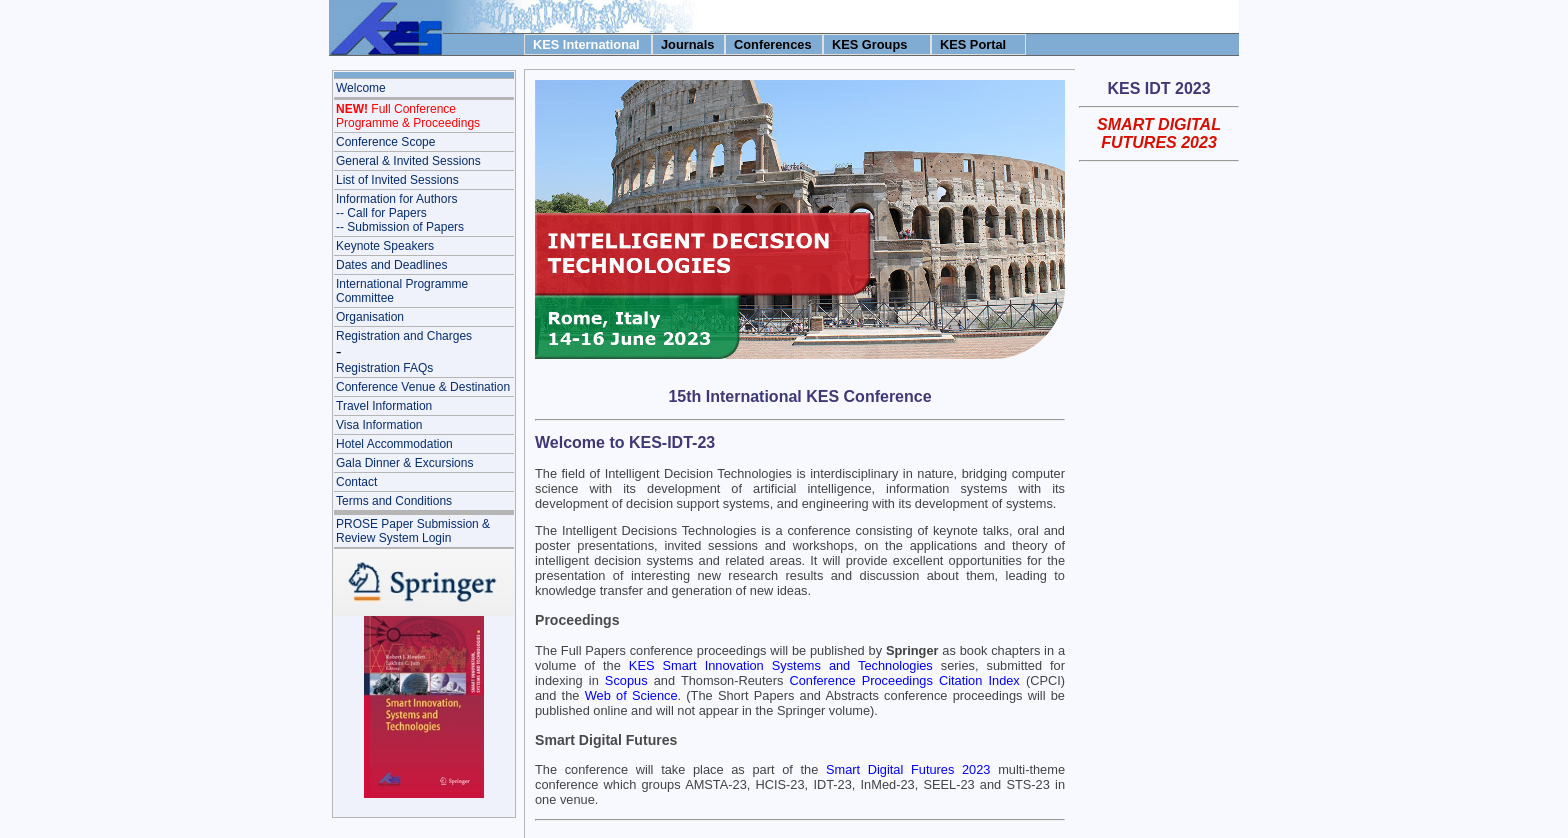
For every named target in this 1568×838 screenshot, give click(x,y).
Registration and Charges (404, 336)
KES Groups (869, 44)
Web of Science (631, 695)
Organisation (370, 317)
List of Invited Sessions (397, 180)
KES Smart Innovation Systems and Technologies (781, 665)
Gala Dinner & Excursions (404, 463)
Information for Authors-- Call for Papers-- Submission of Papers (400, 213)
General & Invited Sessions (408, 161)
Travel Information (384, 406)
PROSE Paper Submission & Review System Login (413, 531)
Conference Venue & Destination (423, 387)
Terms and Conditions (394, 501)
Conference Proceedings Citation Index (904, 680)
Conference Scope (385, 142)
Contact (356, 482)
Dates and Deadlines (391, 265)
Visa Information (379, 425)
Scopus (626, 680)
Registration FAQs (384, 368)
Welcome (361, 88)
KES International (586, 44)
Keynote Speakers (385, 246)
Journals (687, 44)
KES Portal (973, 44)
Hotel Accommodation (394, 444)
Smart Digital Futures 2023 (908, 769)
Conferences (773, 44)
